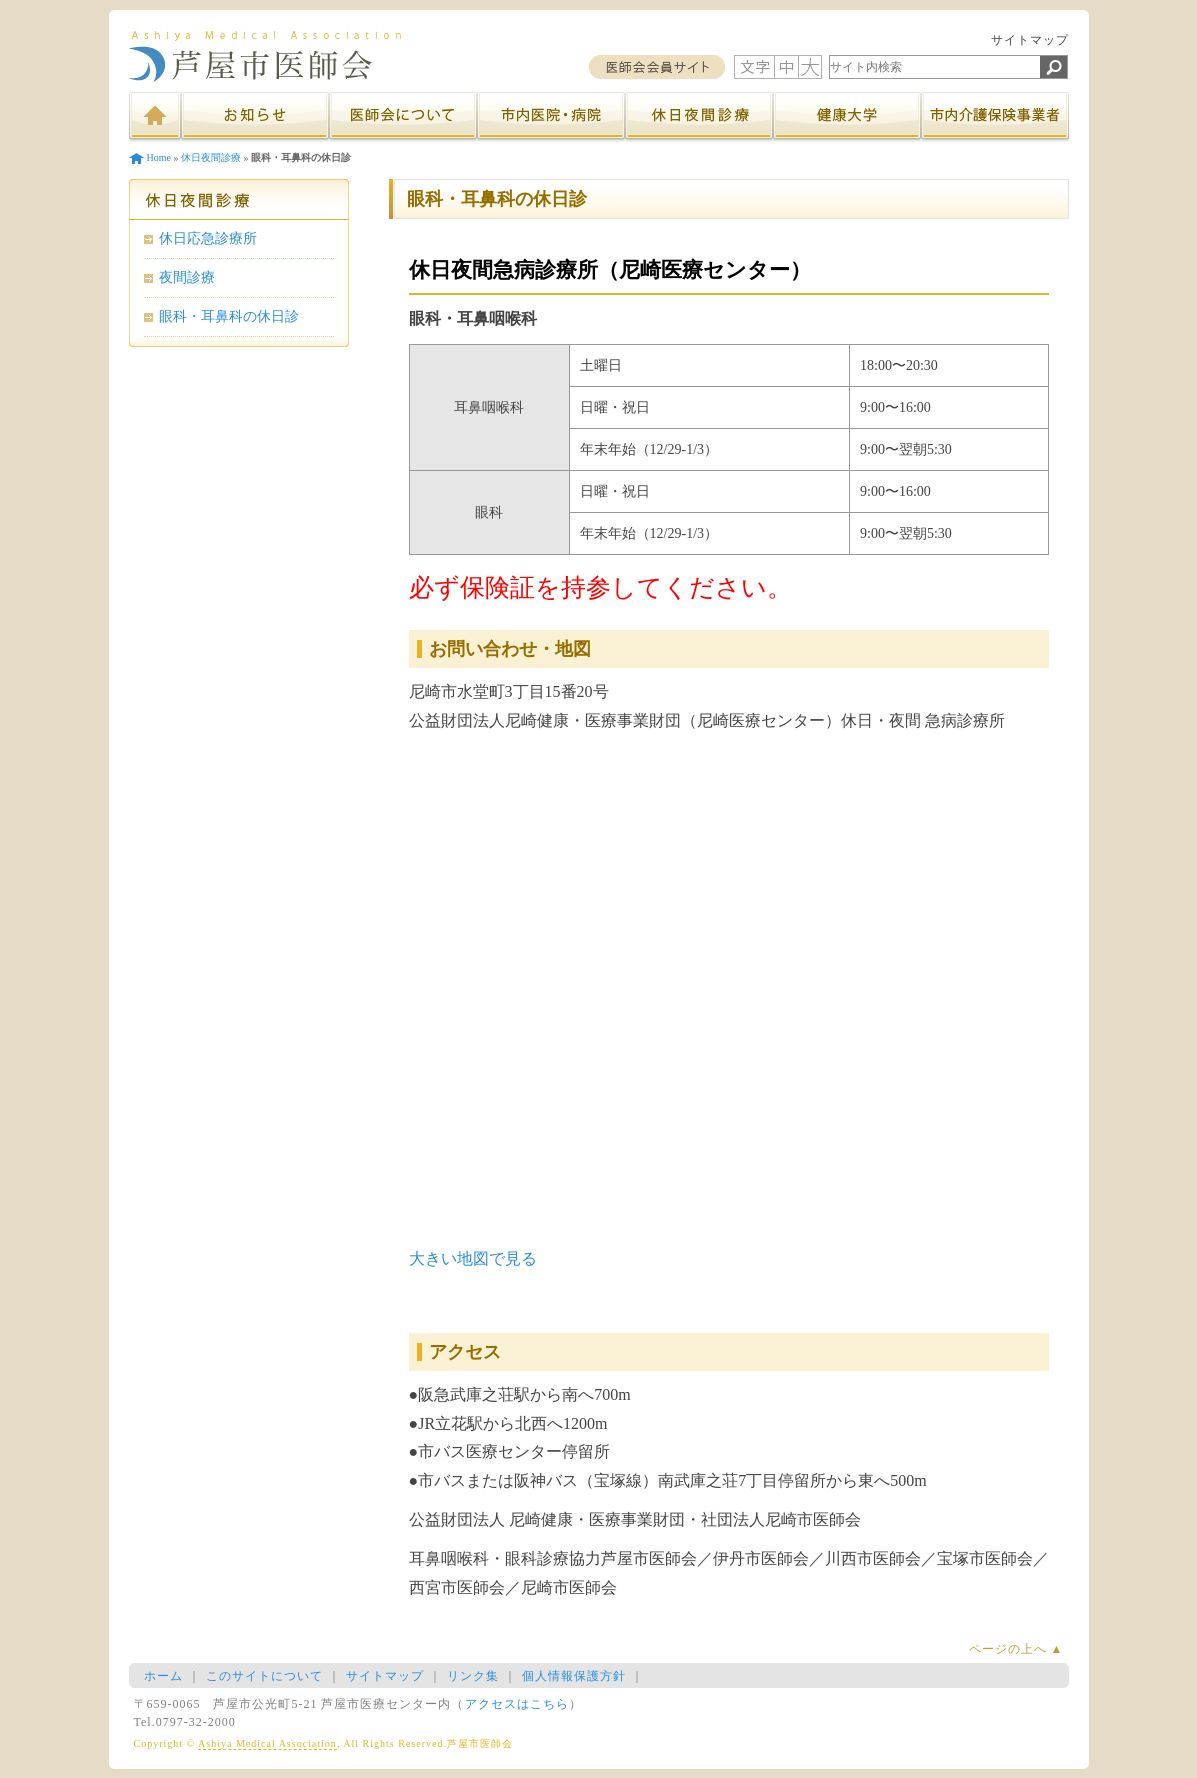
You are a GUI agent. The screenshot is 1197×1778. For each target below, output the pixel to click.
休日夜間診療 (211, 157)
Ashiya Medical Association (267, 1743)
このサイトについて (264, 1676)
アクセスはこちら (517, 1704)
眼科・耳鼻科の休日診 (229, 316)
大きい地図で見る (473, 1258)
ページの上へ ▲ (1016, 1649)
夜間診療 (187, 277)
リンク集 (473, 1676)
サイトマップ (1030, 40)
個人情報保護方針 (574, 1676)
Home (159, 157)
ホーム (163, 1676)
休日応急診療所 (208, 238)
